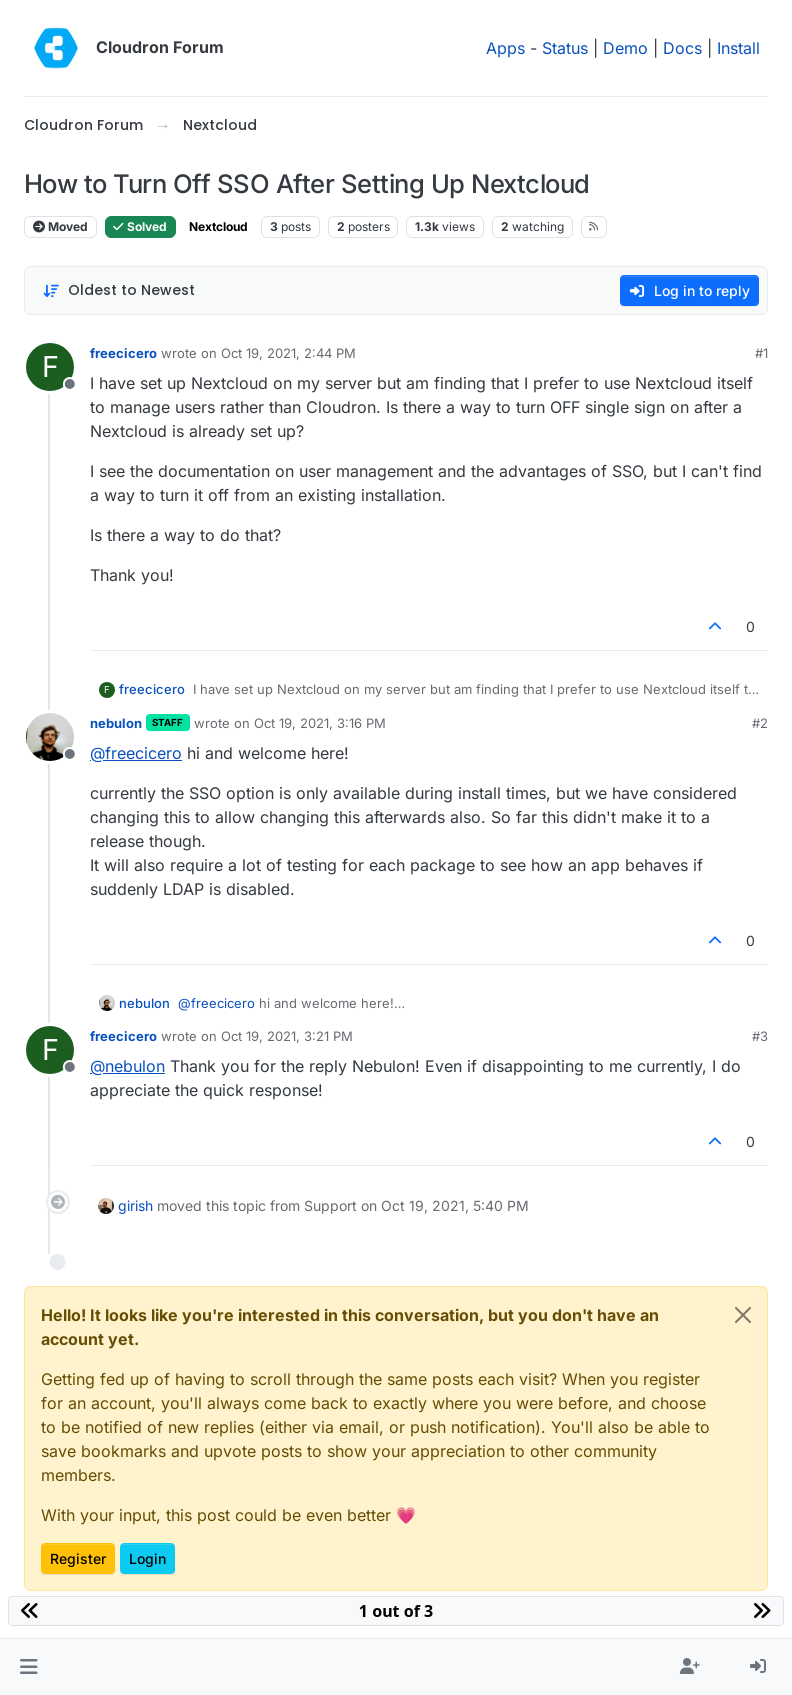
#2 (760, 723)
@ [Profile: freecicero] (136, 753)
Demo (625, 48)
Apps (505, 48)
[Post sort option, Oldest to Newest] (118, 290)
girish (135, 1205)
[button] (28, 1667)
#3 (760, 1036)
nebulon (116, 723)
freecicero (123, 353)
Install (738, 48)
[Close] (743, 1315)
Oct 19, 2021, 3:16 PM (320, 723)
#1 (761, 353)
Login (147, 1558)
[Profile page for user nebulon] (50, 737)
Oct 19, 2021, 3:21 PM (287, 1036)
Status (565, 48)
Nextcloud (218, 226)
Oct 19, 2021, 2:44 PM (288, 353)
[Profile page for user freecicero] (50, 367)
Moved (60, 226)
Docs (682, 48)
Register (78, 1558)
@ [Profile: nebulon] (127, 1066)
